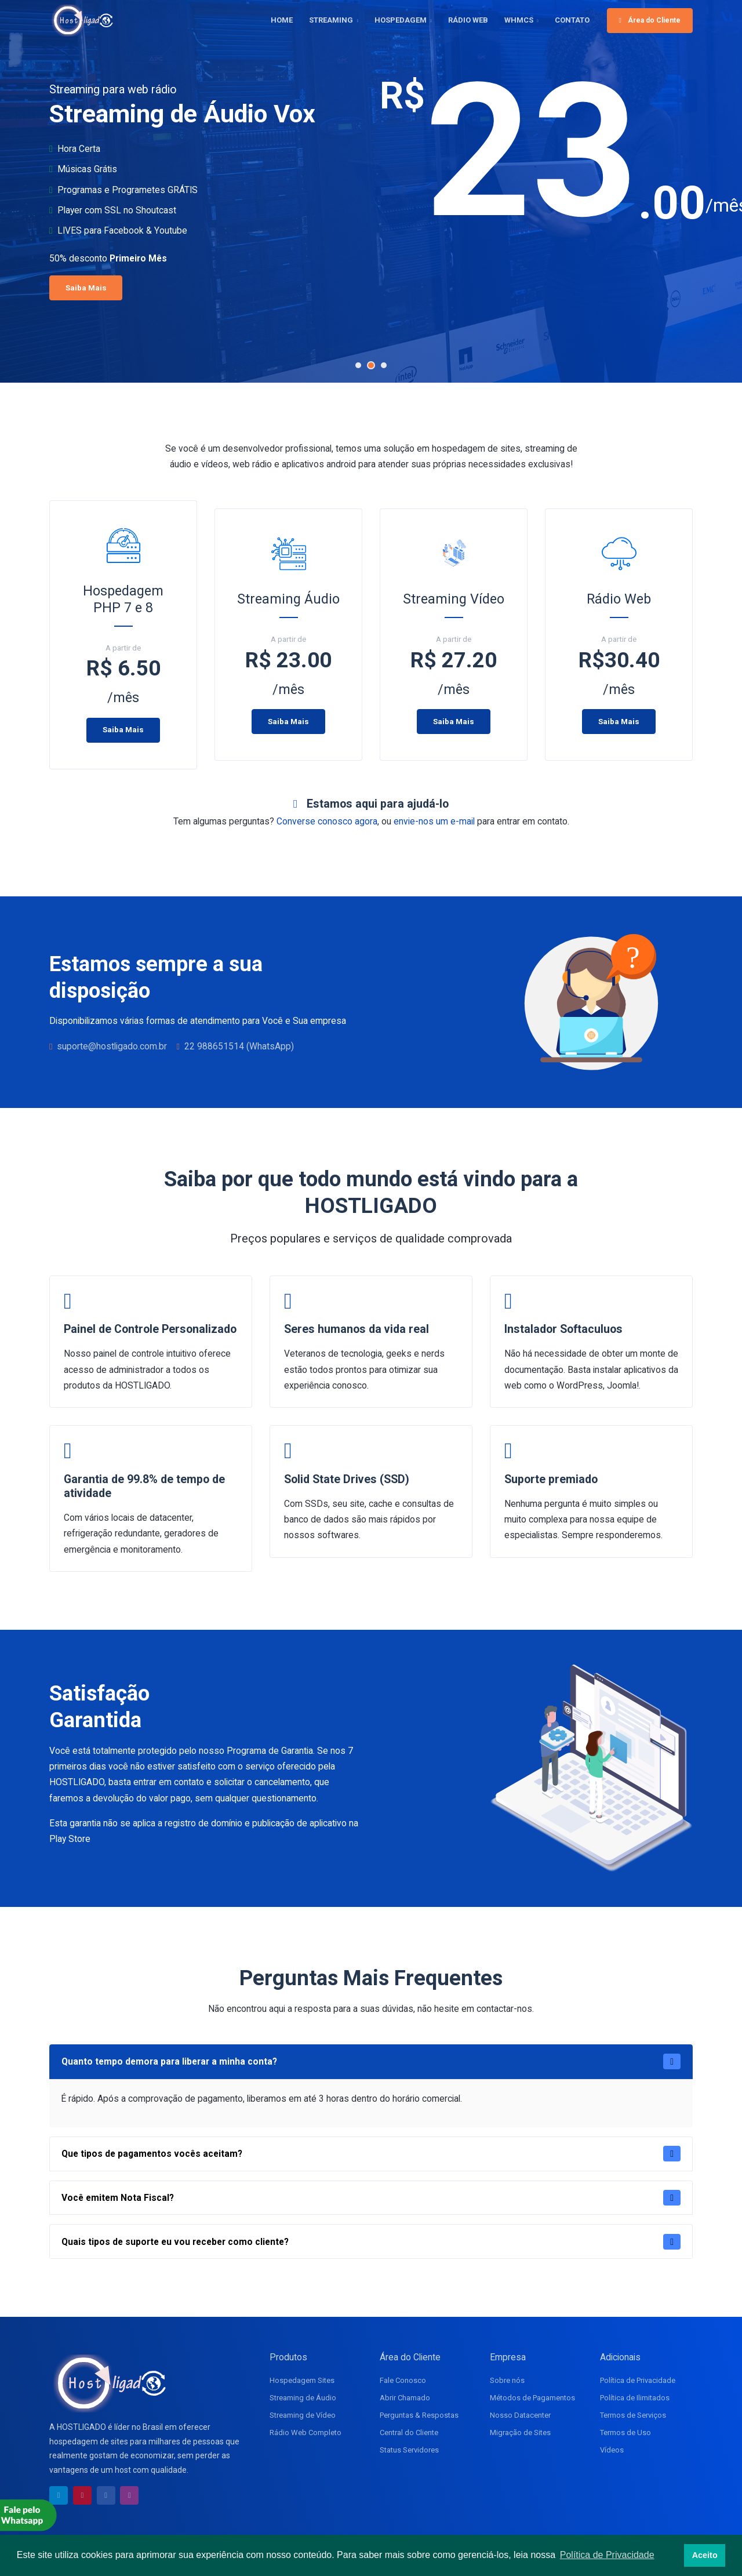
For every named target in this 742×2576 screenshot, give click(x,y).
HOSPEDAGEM (400, 20)
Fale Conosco (403, 2380)
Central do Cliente (409, 2432)
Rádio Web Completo (305, 2432)
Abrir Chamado (405, 2397)
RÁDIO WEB (468, 20)
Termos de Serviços (633, 2415)
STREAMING (331, 20)
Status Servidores (409, 2450)
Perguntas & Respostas (419, 2415)
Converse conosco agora (327, 821)
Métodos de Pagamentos (532, 2397)
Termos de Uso (625, 2432)
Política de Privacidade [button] (607, 2555)
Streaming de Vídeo (303, 2415)
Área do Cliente (650, 20)
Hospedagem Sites (302, 2380)
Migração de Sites (520, 2432)
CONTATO (572, 20)
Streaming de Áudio (303, 2397)
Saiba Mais (125, 288)
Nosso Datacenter (520, 2415)
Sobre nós (507, 2380)
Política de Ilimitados (635, 2397)
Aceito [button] (705, 2555)
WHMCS (518, 20)
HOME (282, 20)
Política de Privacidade (637, 2380)
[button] (358, 365)
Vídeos (612, 2450)
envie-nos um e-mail (434, 821)
